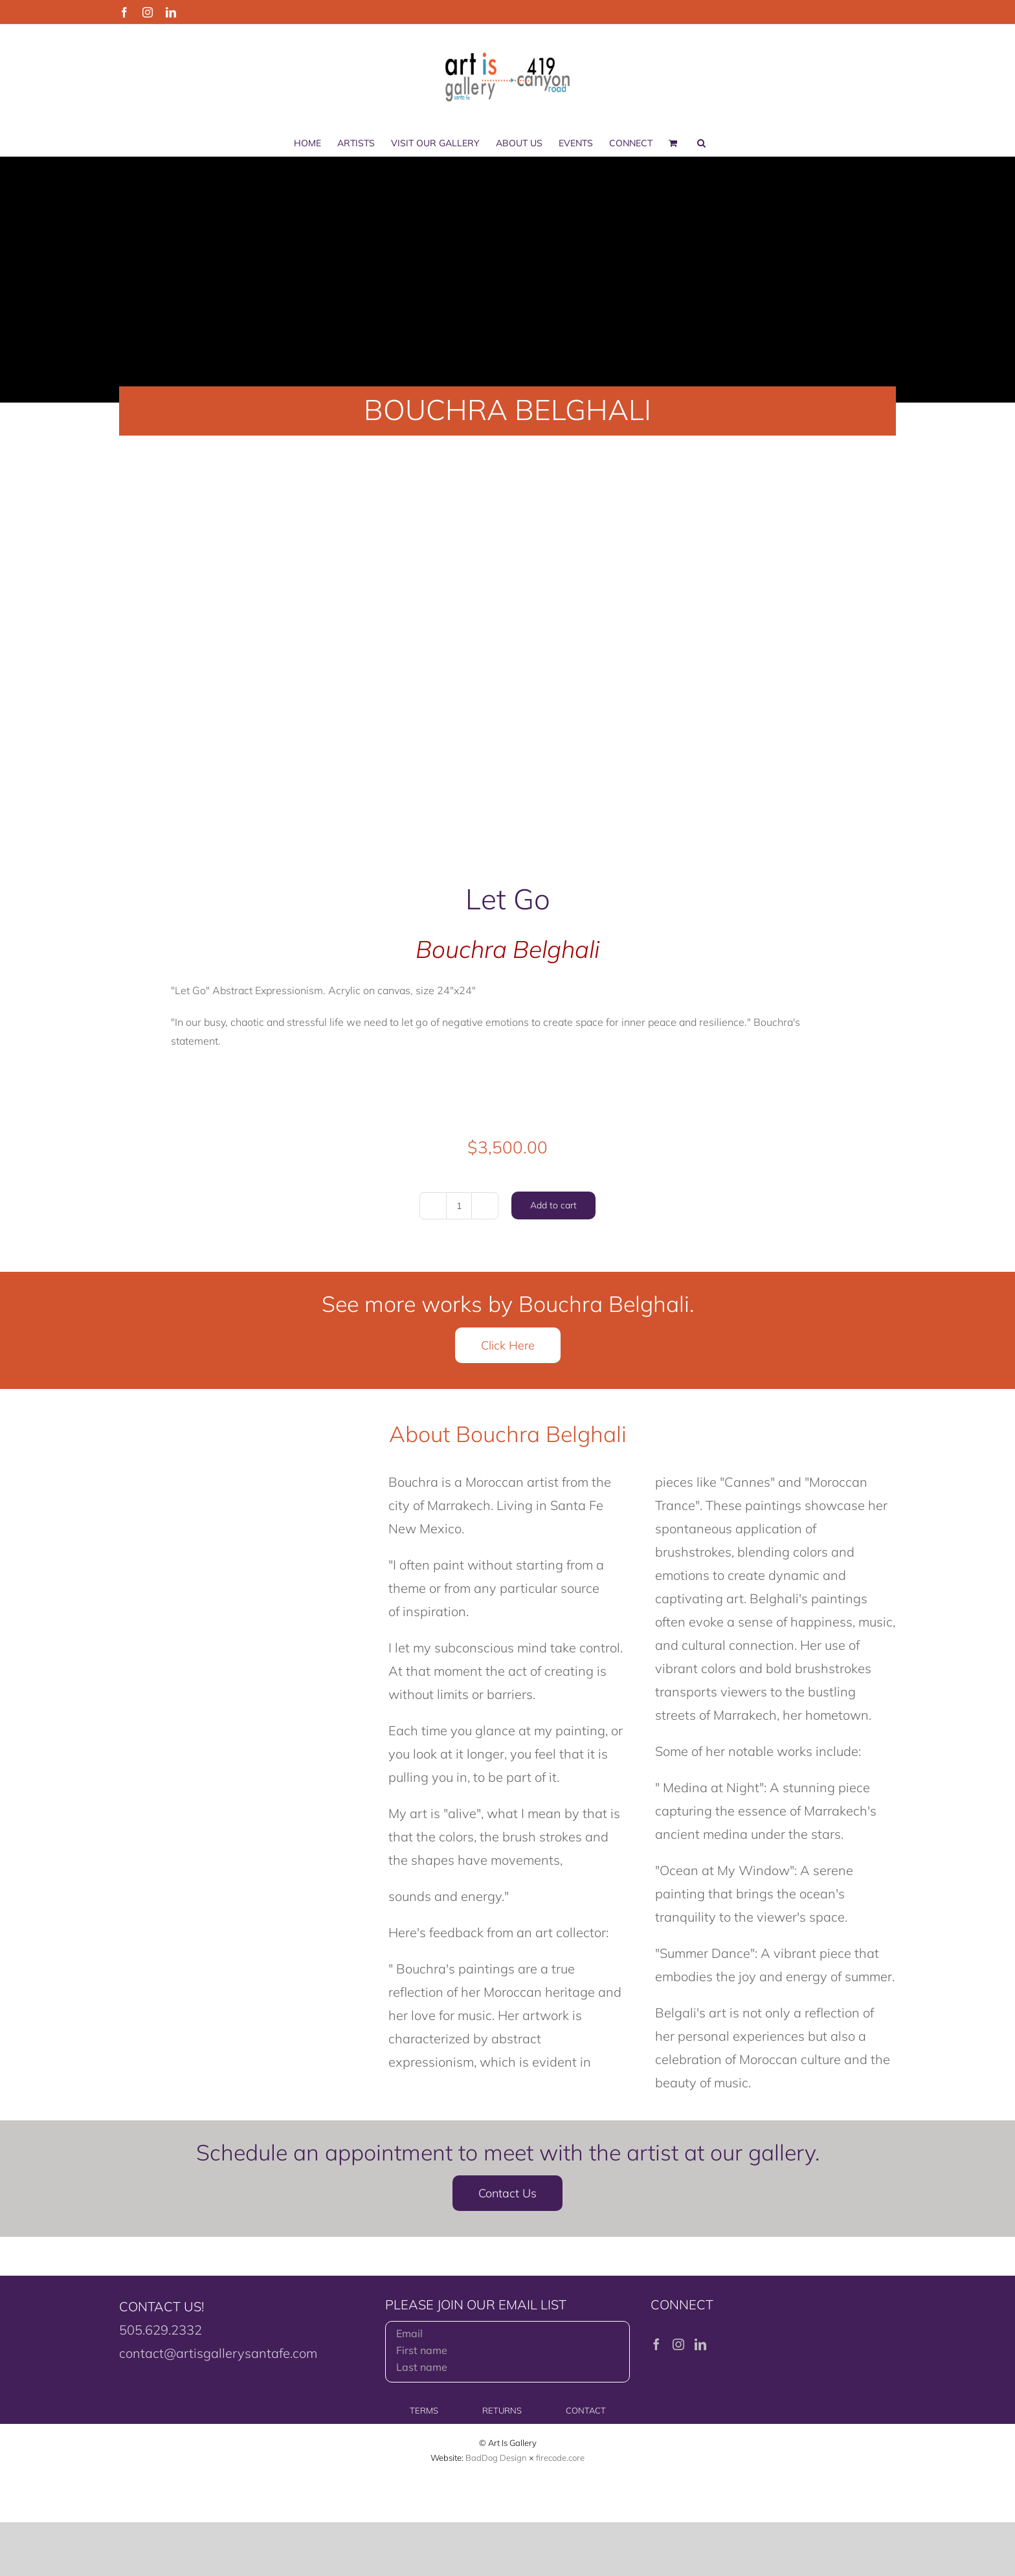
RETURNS (502, 2410)
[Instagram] (678, 2344)
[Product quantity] (459, 1206)
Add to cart (553, 1205)
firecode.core (560, 2457)
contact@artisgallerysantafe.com (218, 2353)
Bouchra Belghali (507, 949)
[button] (701, 143)
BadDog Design (496, 2457)
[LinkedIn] (700, 2344)
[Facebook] (656, 2344)
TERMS (424, 2410)
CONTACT (586, 2410)
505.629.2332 (160, 2330)
